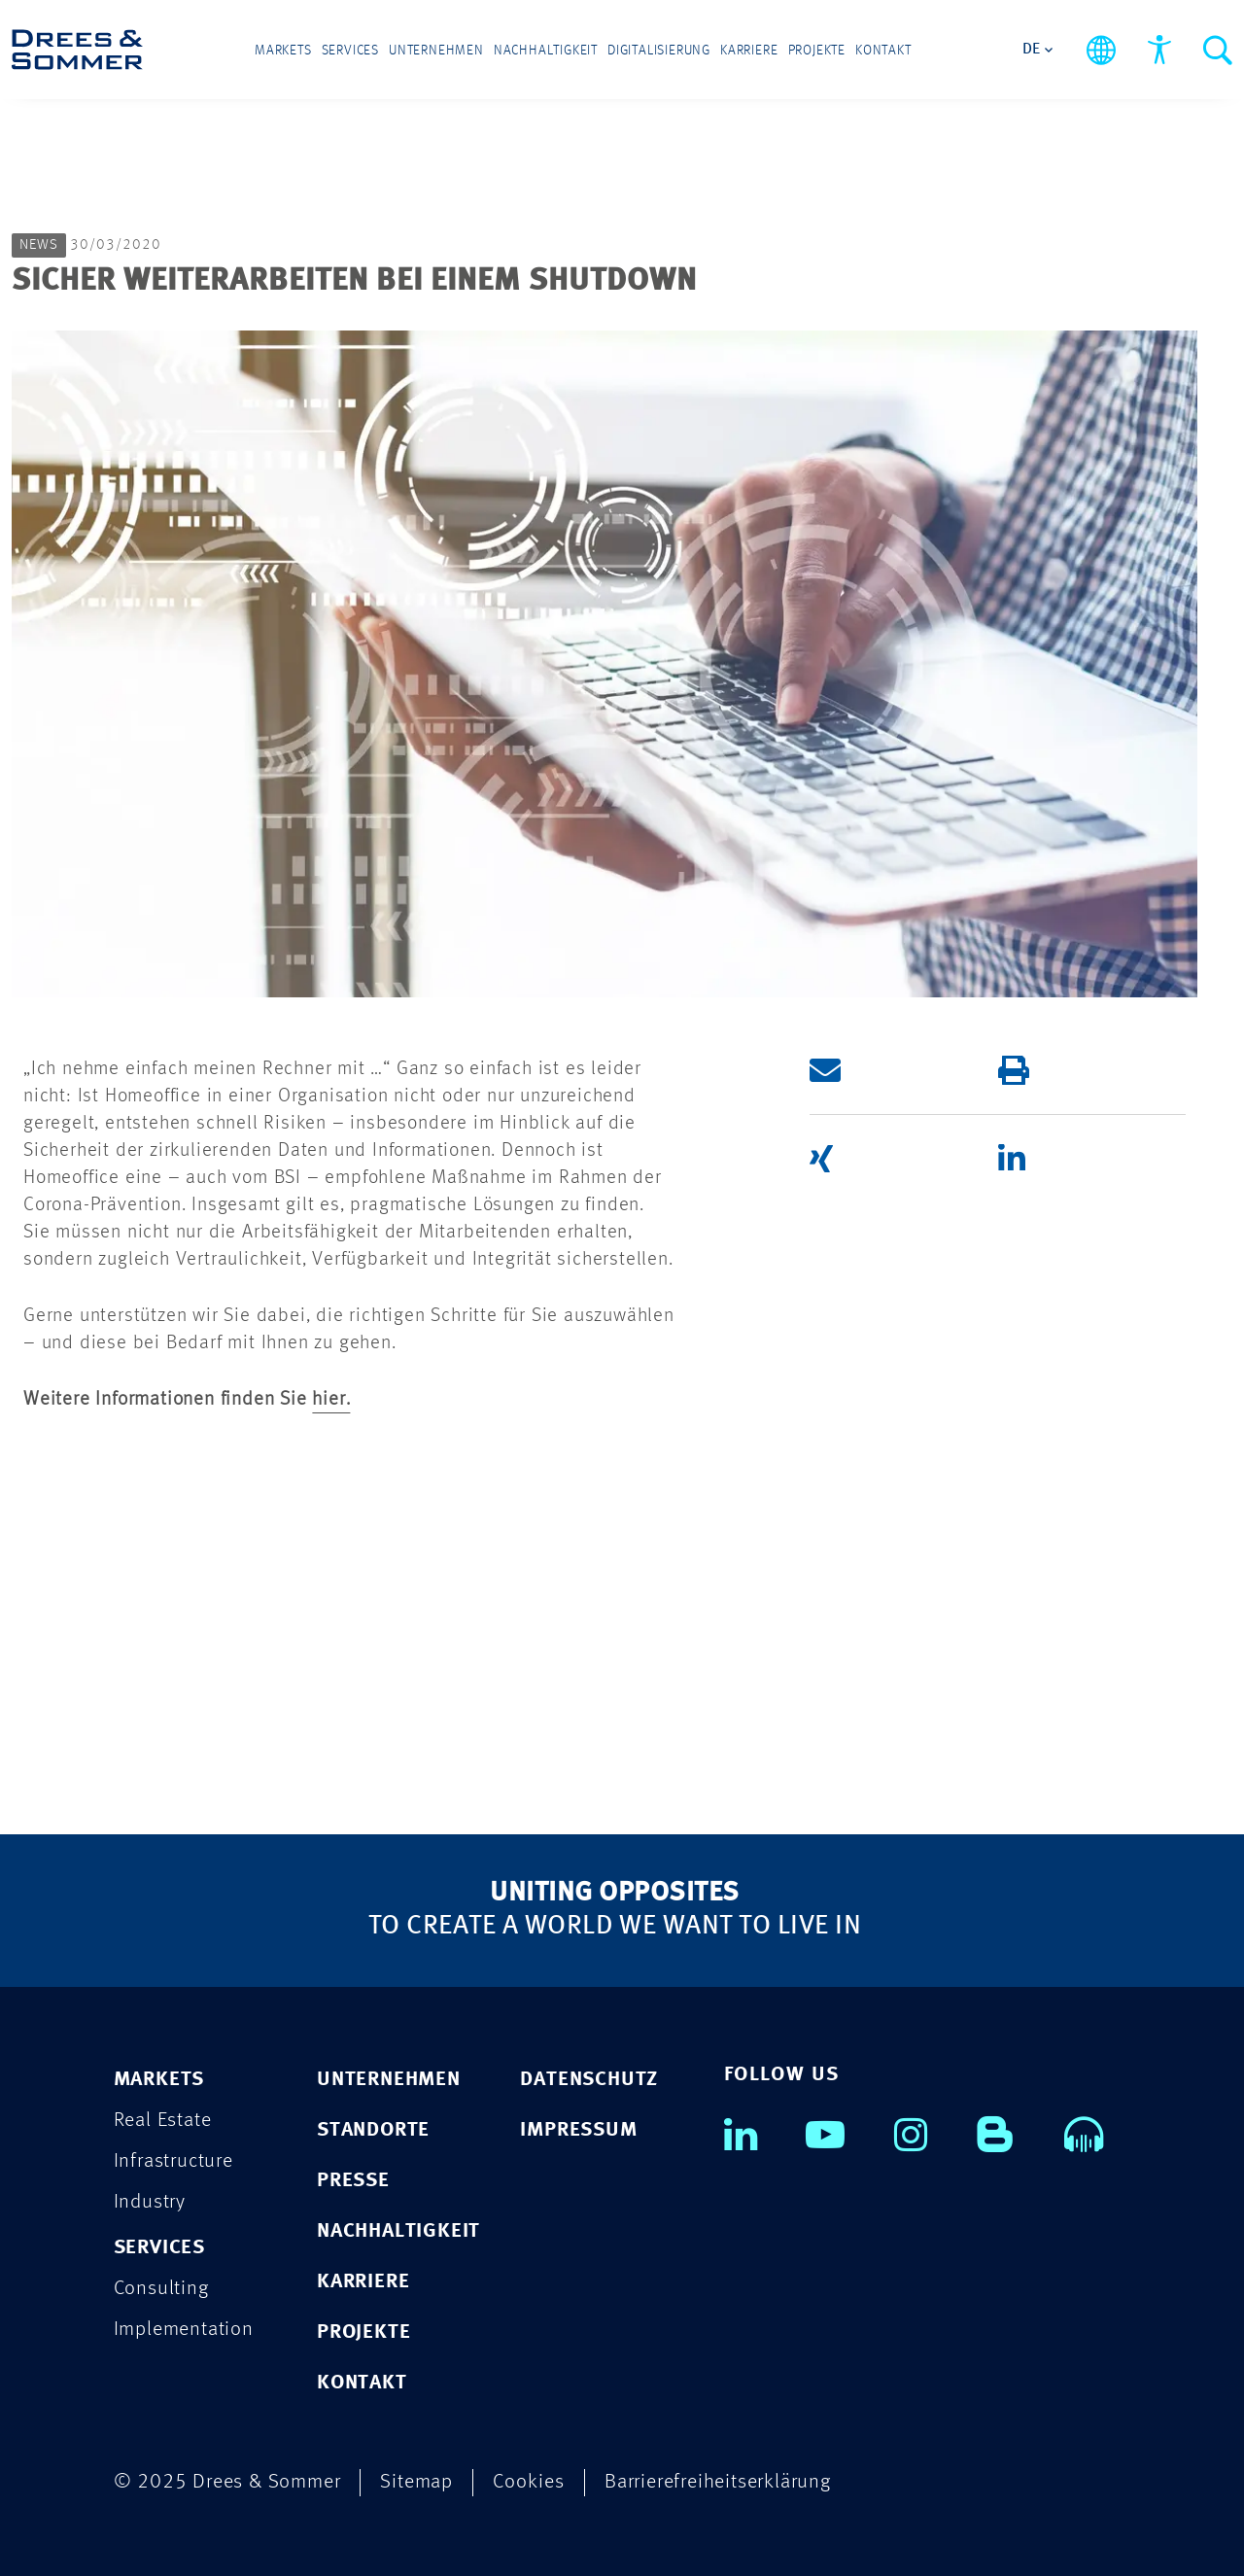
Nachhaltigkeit (546, 50)
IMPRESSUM (578, 2130)
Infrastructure (173, 2161)
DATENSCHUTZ (589, 2080)
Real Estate (163, 2120)
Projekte (817, 50)
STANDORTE (373, 2130)
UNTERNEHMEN (389, 2080)
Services (350, 50)
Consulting (161, 2289)
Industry (150, 2202)
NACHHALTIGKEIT (398, 2231)
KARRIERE (363, 2282)
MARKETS (159, 2080)
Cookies (529, 2482)
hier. (331, 1400)
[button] (887, 1070)
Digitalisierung (658, 50)
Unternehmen (436, 50)
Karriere (749, 50)
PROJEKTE (363, 2332)
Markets (283, 50)
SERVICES (159, 2248)
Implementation (184, 2329)
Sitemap (416, 2482)
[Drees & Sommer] (77, 49)
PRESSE (353, 2181)
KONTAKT (362, 2383)
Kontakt (883, 50)
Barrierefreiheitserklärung (718, 2482)
